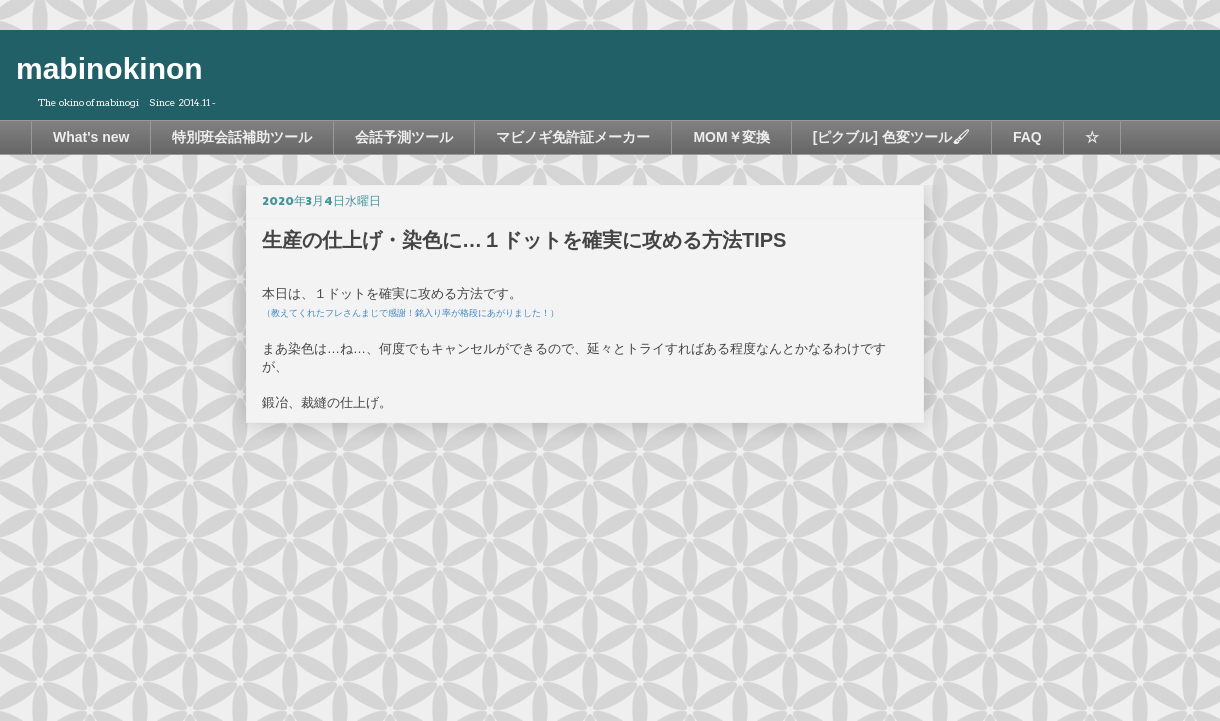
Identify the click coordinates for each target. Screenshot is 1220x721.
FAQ (1027, 137)
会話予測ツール (404, 137)
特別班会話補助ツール (242, 137)
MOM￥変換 (731, 137)
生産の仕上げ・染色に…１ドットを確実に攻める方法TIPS (524, 240)
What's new (91, 137)
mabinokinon (109, 68)
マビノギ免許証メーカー (573, 137)
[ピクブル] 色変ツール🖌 (891, 137)
